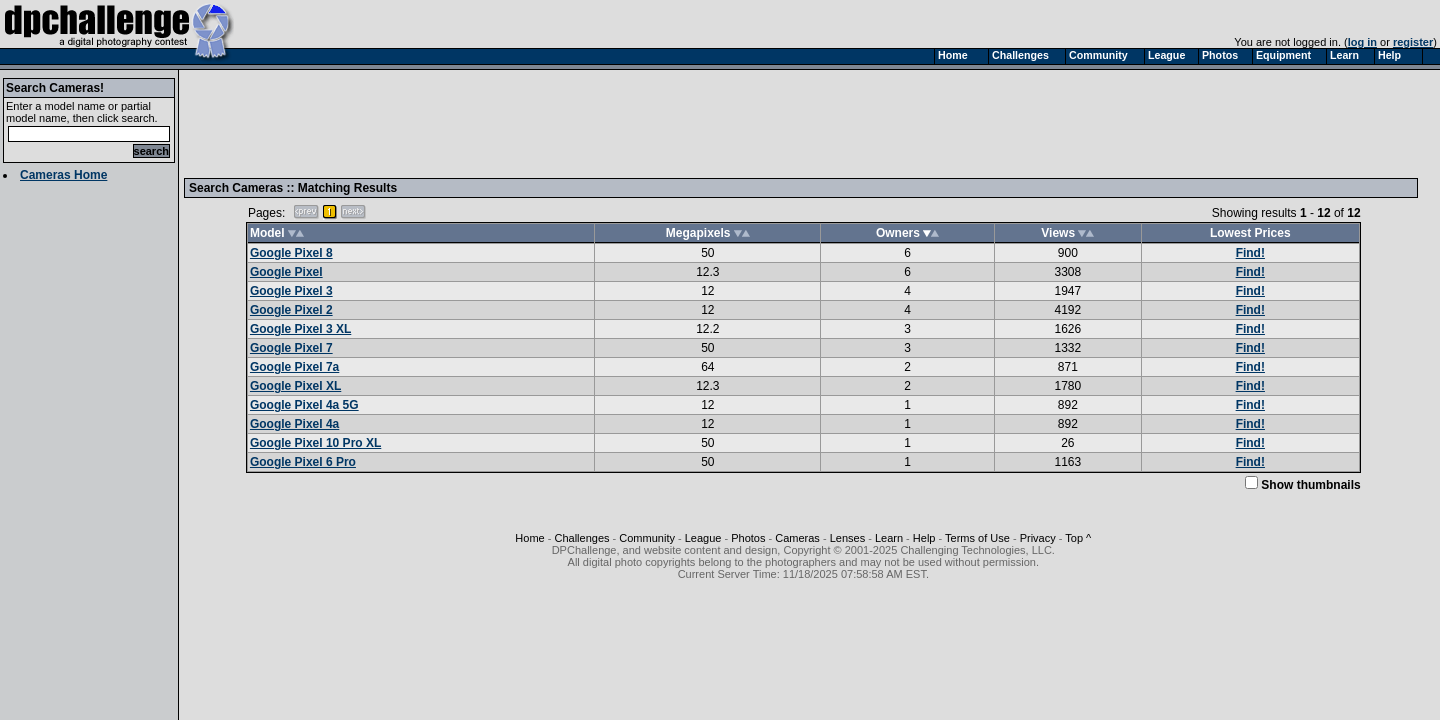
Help (924, 538)
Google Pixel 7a (294, 367)
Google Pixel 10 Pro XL (315, 443)
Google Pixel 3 (291, 291)
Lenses (847, 538)
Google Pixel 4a (294, 424)
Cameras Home (63, 175)
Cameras (797, 538)
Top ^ (1078, 538)
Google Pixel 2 (291, 310)
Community (647, 538)
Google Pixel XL (295, 386)
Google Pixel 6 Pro (303, 462)
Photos (748, 538)
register (1413, 42)
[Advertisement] (553, 123)
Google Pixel (286, 272)
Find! (1250, 253)
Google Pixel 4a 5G (304, 405)
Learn (889, 538)
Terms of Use (977, 538)
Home (529, 538)
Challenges (581, 538)
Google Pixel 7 (291, 348)
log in (1362, 42)
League (703, 538)
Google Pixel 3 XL (300, 329)
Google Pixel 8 (291, 253)
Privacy (1038, 538)
